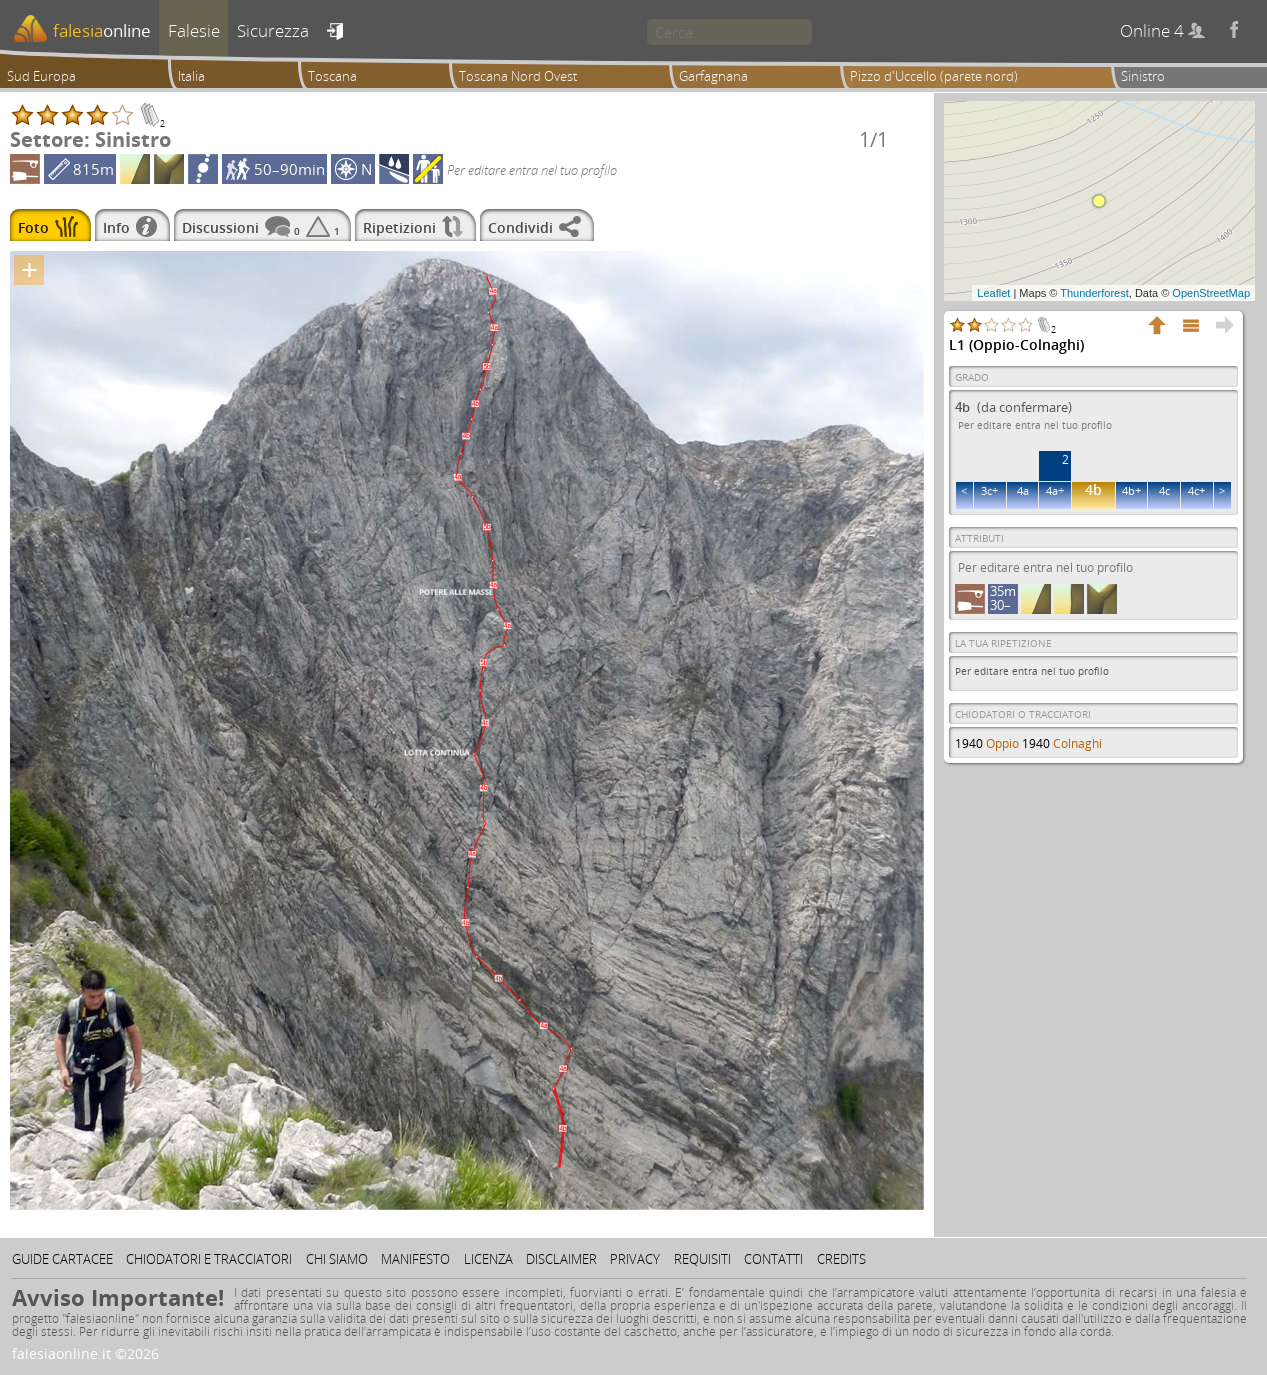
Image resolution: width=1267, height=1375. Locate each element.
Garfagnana (713, 76)
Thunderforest (1094, 293)
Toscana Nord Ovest (518, 76)
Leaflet (993, 293)
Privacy (635, 1259)
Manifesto (415, 1259)
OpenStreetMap (1211, 293)
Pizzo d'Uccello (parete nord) (934, 76)
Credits (841, 1259)
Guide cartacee (62, 1259)
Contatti (773, 1259)
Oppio (1002, 743)
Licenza (488, 1259)
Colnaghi (1077, 743)
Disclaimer (561, 1259)
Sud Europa (41, 76)
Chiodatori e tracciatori (209, 1259)
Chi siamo (337, 1259)
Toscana (332, 76)
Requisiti (702, 1259)
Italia (191, 76)
